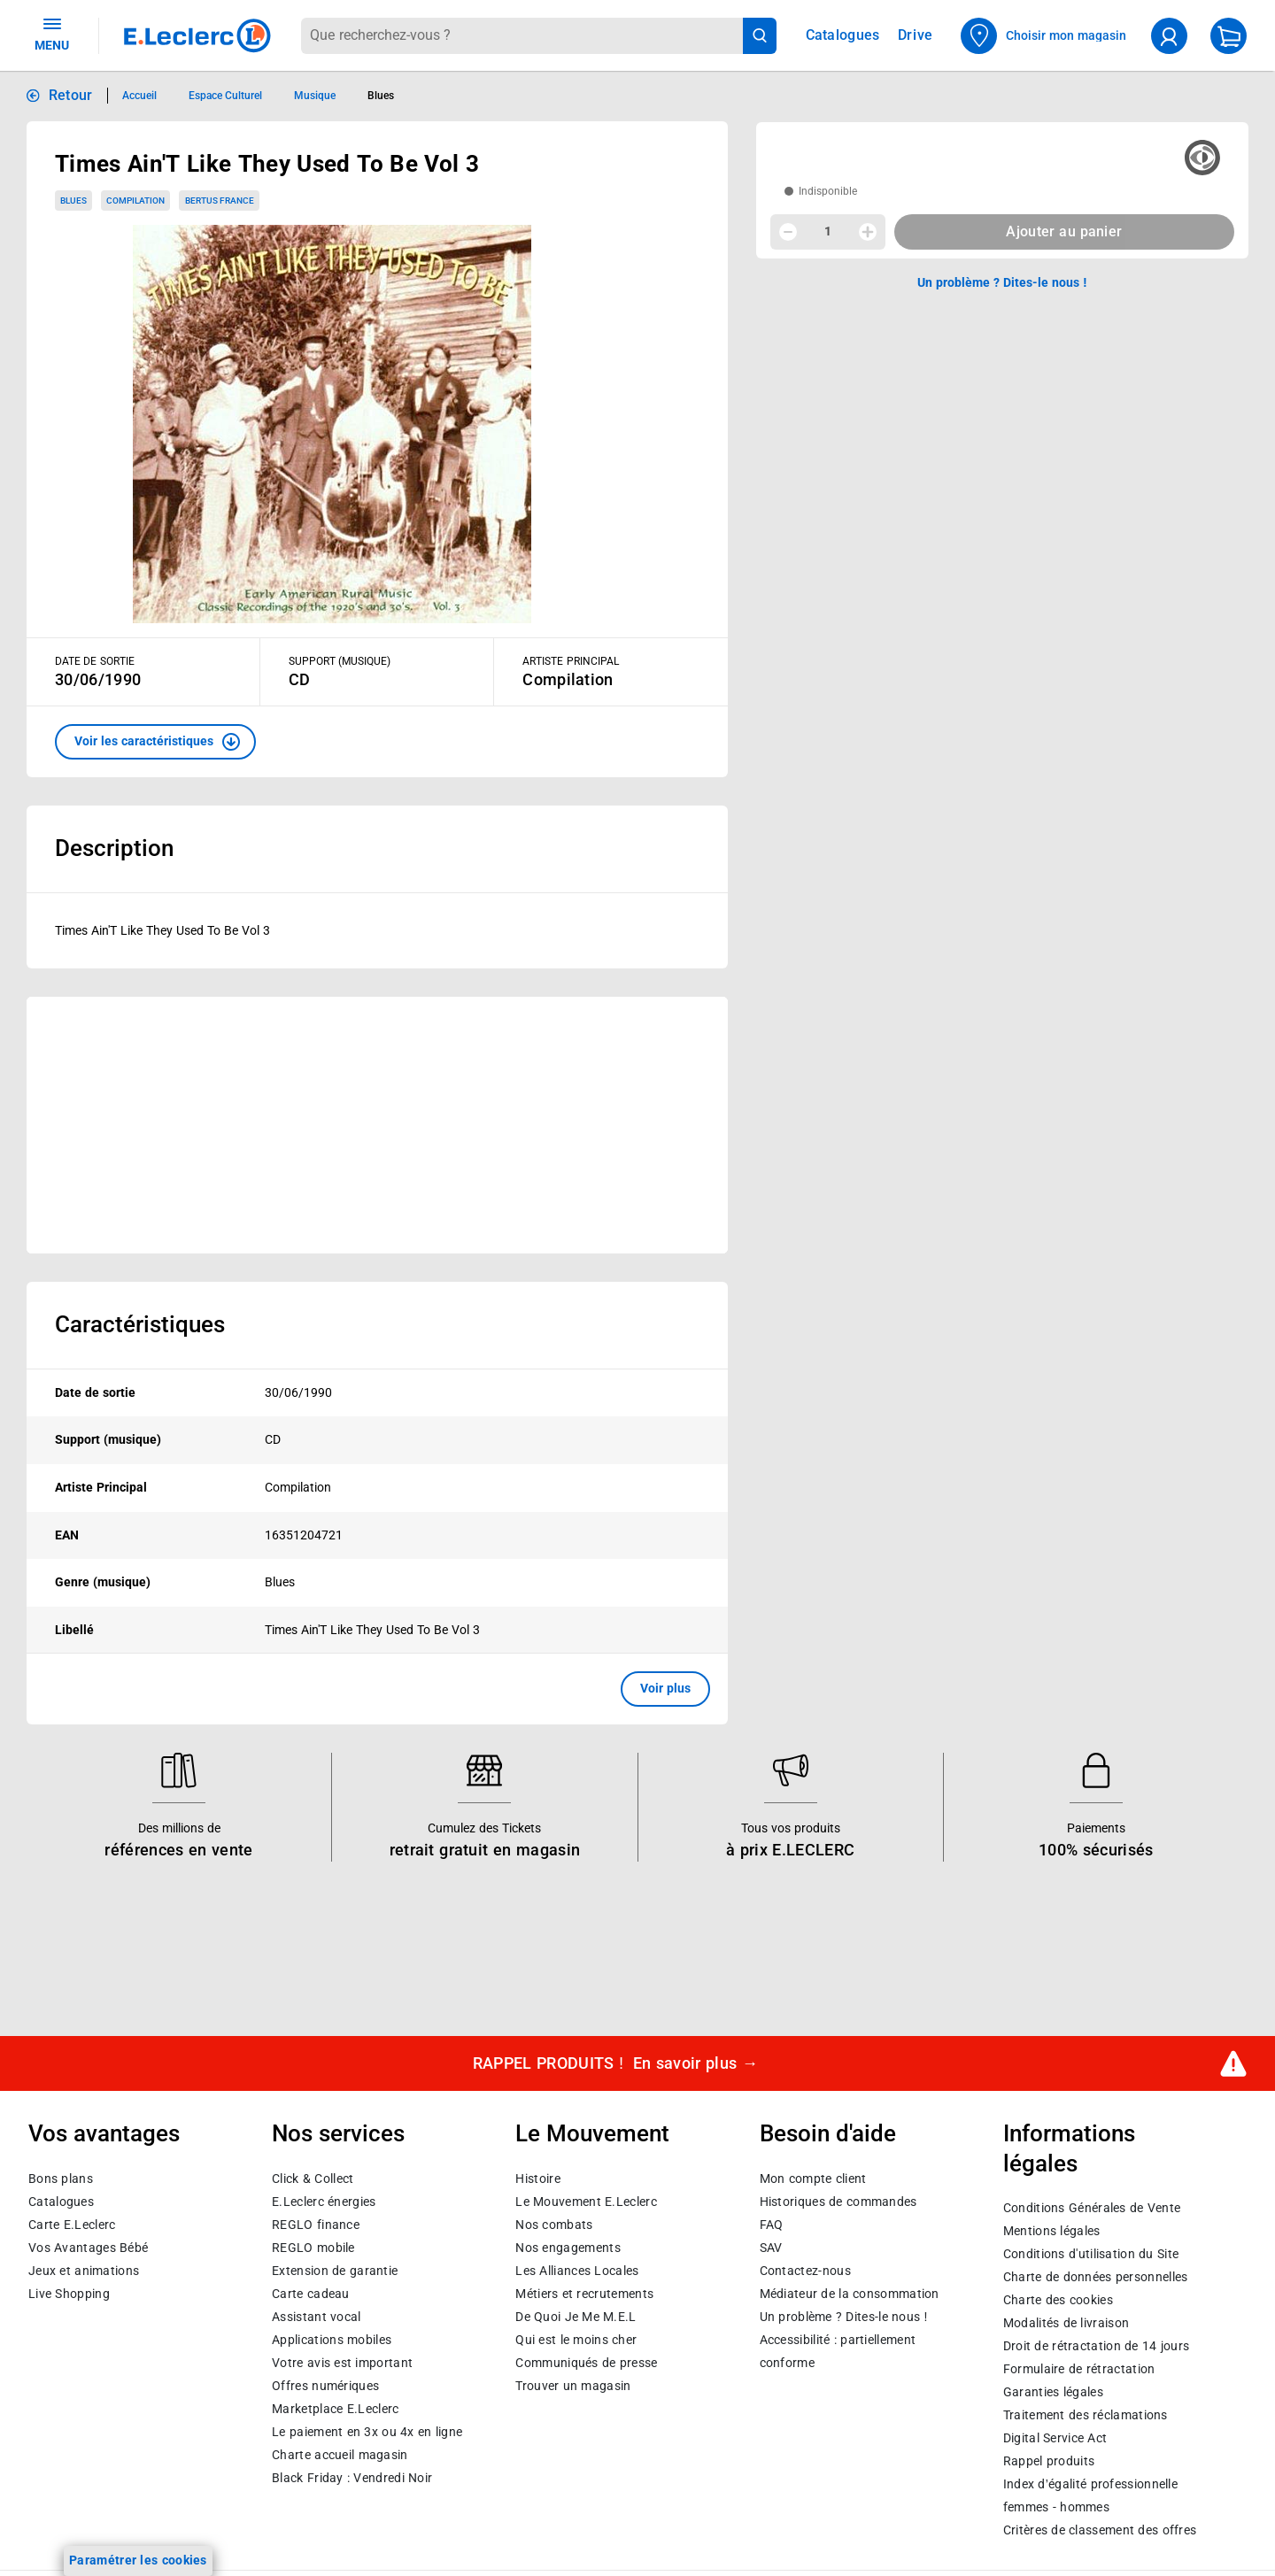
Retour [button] (71, 95)
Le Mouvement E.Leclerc (585, 2201)
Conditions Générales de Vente (1092, 2208)
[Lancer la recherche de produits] (760, 36)
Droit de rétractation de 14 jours (1096, 2346)
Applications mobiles (331, 2339)
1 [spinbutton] (827, 231)
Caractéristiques (140, 1324)
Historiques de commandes (838, 2201)
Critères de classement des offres (1100, 2530)
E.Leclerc (335, 2408)
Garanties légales (1053, 2392)
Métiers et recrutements (584, 2293)
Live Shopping (69, 2293)
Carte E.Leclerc (71, 2224)
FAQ (772, 2224)
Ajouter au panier (1064, 231)
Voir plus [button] (665, 1688)
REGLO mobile (313, 2247)
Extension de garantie (335, 2270)
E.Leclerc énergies (323, 2201)
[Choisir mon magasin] (1044, 36)
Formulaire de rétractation (1079, 2369)
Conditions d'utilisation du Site (1090, 2254)
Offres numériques (325, 2385)
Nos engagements (567, 2247)
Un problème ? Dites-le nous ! (844, 2316)
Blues (73, 200)
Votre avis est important (342, 2362)
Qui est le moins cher (576, 2339)
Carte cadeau (311, 2293)
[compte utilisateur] (1169, 36)
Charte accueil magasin (339, 2454)
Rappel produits (1048, 2461)
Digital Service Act (1055, 2438)
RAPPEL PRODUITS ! (616, 2064)
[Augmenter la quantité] (868, 232)
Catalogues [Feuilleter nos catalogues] (843, 35)
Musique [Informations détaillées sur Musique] (315, 95)
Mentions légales (1052, 2231)
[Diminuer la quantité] (788, 232)
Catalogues (61, 2201)
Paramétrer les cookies (138, 2560)
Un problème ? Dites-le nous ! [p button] (1002, 282)
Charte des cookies (1058, 2300)
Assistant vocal (316, 2316)
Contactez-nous (805, 2270)
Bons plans (60, 2178)
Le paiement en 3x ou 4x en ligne (367, 2431)
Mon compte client (813, 2178)
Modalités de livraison (1066, 2323)
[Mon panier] (1228, 36)
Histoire (537, 2178)
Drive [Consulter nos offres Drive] (916, 34)
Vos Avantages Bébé (88, 2247)
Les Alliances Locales (576, 2270)
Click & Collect (312, 2178)
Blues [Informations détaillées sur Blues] (380, 95)
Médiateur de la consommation (849, 2293)
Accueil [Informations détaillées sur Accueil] (139, 95)
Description (114, 848)
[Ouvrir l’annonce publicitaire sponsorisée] (377, 1125)
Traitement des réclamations (1085, 2415)
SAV (771, 2247)
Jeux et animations (83, 2270)
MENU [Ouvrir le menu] (52, 33)
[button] (155, 742)
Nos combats (553, 2224)
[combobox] (521, 36)
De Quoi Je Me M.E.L (575, 2316)
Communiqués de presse (586, 2362)
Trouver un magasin (572, 2385)
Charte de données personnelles (1095, 2277)
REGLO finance (315, 2224)
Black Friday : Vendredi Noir (352, 2477)
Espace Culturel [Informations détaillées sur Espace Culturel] (225, 95)
